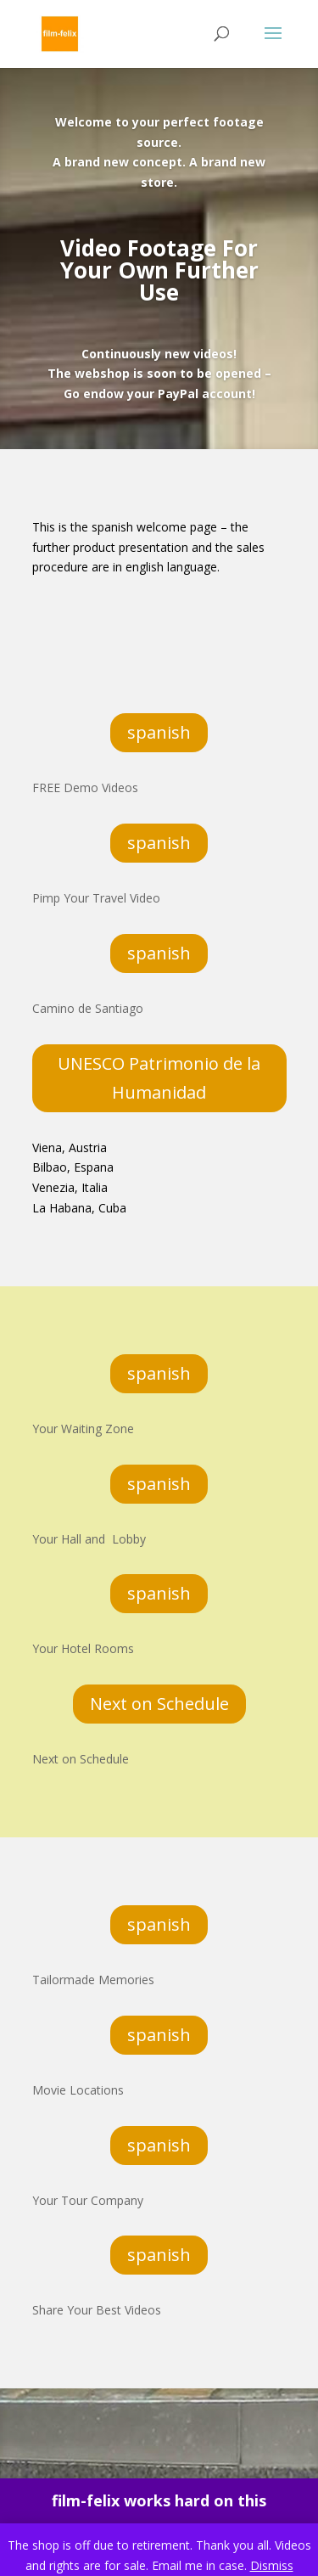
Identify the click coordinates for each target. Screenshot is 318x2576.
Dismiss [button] (271, 2565)
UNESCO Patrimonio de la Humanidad (159, 1078)
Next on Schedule (159, 1703)
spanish (159, 732)
